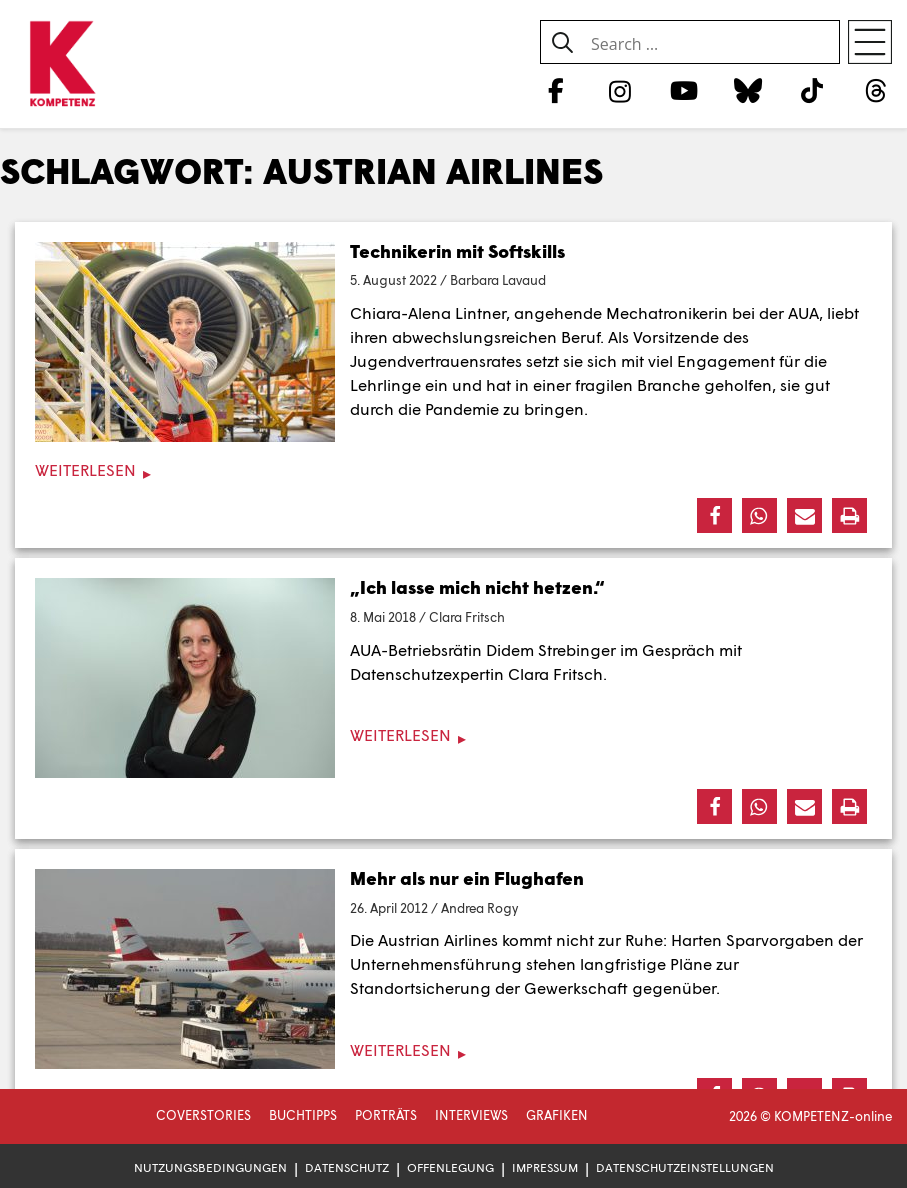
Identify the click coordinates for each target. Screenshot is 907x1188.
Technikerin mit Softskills (457, 251)
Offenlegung (450, 1167)
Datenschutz (347, 1167)
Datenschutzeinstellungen (685, 1167)
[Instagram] (619, 90)
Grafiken (557, 1115)
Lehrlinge (385, 384)
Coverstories (203, 1115)
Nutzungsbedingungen (210, 1167)
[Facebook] (555, 90)
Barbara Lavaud (498, 280)
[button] (714, 515)
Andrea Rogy (479, 908)
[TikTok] (812, 90)
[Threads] (876, 90)
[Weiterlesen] (453, 470)
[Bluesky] (747, 90)
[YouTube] (683, 90)
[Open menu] (870, 42)
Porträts (386, 1115)
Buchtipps (303, 1115)
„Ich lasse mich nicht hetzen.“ (477, 587)
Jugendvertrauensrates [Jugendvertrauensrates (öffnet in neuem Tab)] (436, 360)
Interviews (471, 1115)
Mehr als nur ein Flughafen (467, 878)
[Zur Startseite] (62, 65)
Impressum (545, 1167)
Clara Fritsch (467, 617)
